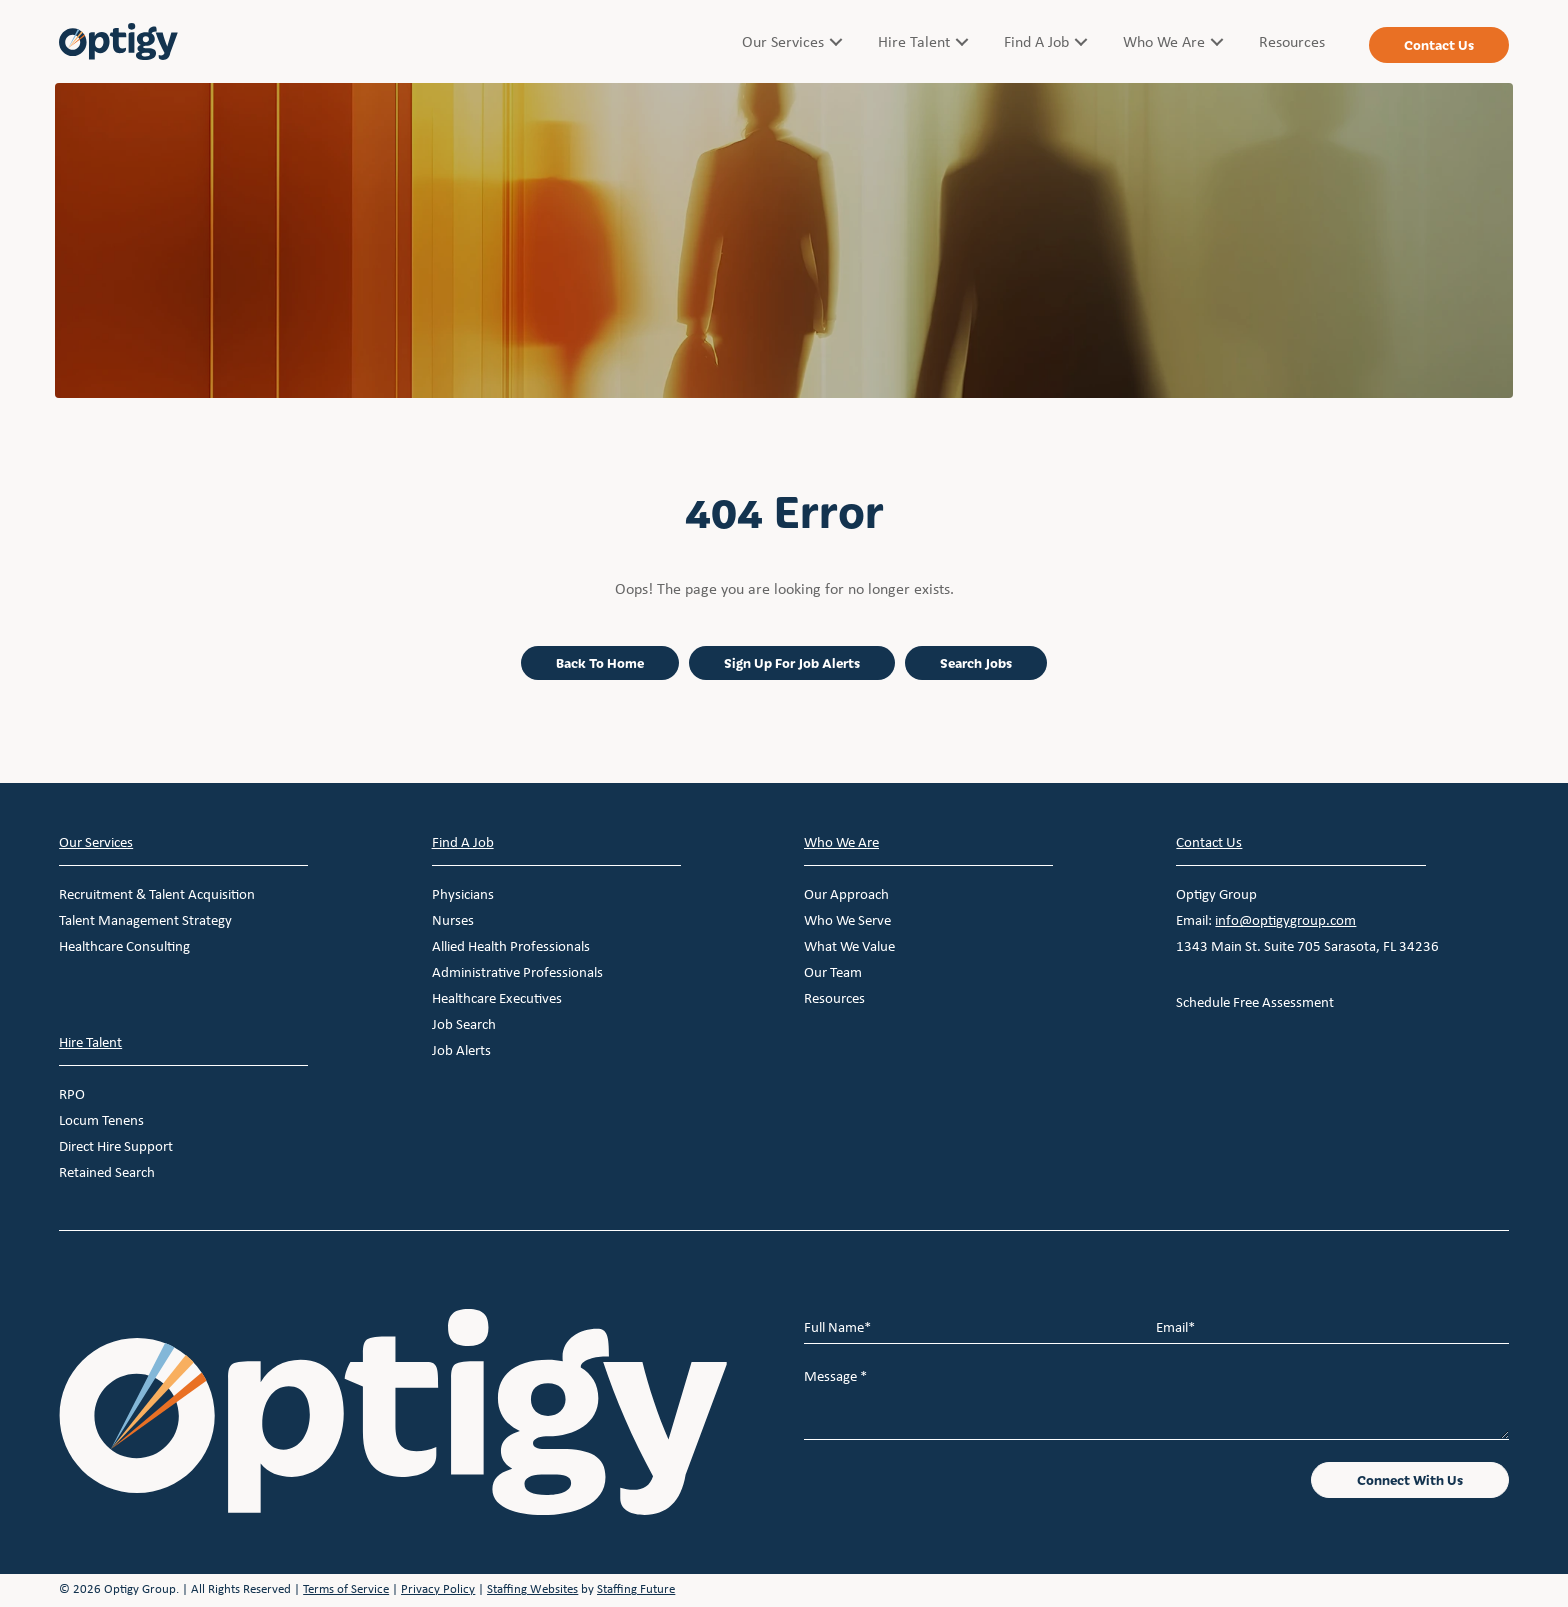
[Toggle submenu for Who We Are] (1217, 41)
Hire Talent (90, 1042)
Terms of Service (346, 1588)
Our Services (96, 842)
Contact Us (1209, 842)
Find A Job (463, 842)
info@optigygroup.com (1285, 920)
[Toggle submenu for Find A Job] (1081, 41)
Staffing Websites (532, 1588)
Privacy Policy (438, 1588)
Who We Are (841, 842)
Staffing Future (636, 1588)
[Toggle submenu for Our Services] (836, 41)
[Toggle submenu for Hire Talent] (962, 41)
